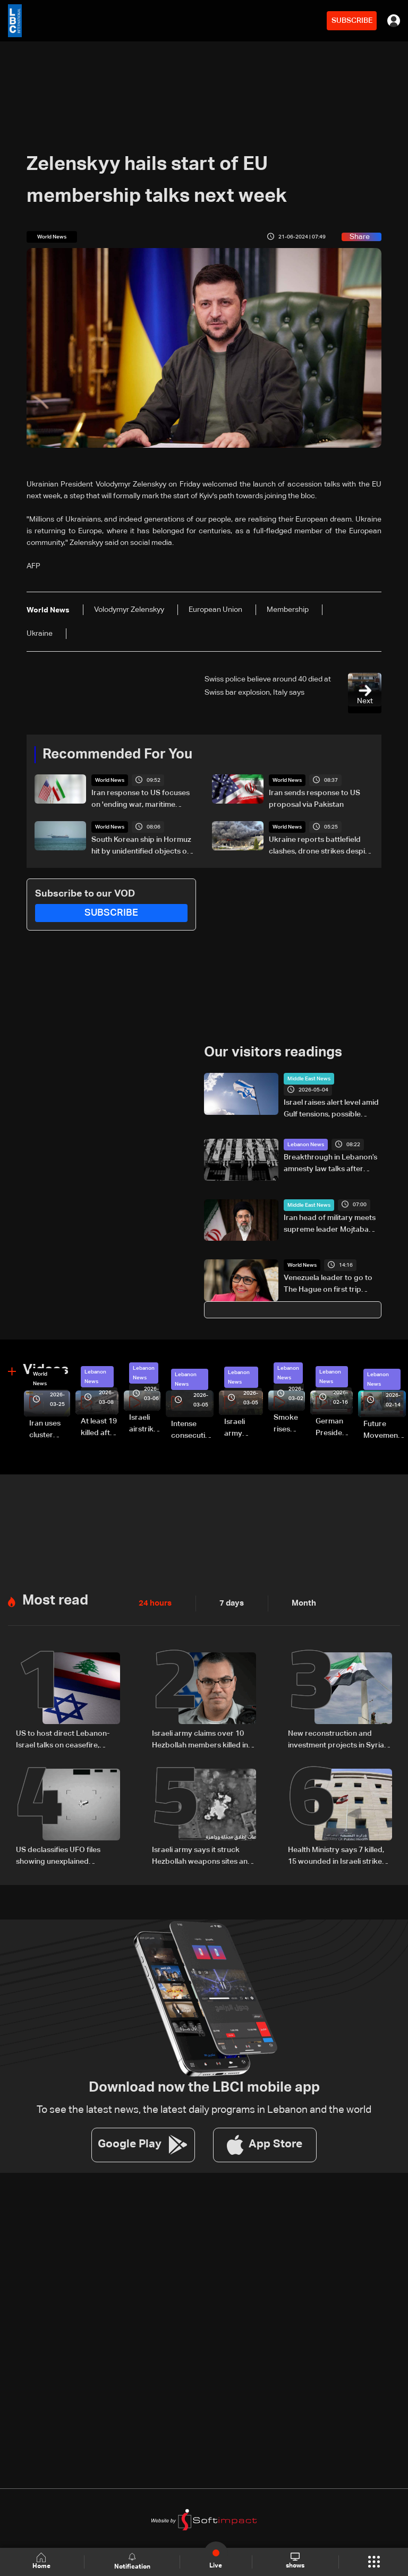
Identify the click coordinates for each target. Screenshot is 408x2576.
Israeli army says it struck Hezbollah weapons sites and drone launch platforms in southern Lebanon (202, 1853)
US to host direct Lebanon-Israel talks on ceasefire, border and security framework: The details (62, 1737)
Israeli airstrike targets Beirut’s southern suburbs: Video (144, 1423)
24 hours (154, 1601)
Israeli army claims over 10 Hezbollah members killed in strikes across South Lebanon (204, 1737)
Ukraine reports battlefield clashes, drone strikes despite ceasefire (320, 846)
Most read (55, 1598)
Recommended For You (117, 754)
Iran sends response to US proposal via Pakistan (314, 798)
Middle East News (308, 1078)
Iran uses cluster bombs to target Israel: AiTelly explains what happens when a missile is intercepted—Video (49, 1429)
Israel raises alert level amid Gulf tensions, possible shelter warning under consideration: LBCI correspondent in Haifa (331, 1109)
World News (109, 780)
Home (42, 2561)
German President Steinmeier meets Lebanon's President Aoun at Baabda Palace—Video (334, 1427)
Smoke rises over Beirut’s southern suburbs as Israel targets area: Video (289, 1423)
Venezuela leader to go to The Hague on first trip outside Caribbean (328, 1284)
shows (294, 2561)
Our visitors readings (273, 1052)
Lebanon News (305, 1144)
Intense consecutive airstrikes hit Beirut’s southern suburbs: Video (192, 1429)
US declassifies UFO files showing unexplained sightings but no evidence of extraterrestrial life (65, 1853)
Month (299, 1601)
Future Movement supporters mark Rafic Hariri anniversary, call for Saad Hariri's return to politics (384, 1429)
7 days (229, 1601)
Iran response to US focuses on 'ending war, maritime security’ (140, 800)
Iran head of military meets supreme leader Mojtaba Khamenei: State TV (330, 1223)
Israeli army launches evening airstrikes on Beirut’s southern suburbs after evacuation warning (243, 1427)
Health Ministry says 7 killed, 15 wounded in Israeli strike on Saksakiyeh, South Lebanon (336, 1853)
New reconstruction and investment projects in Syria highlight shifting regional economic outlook (336, 1737)
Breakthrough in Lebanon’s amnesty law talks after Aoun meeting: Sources (330, 1163)
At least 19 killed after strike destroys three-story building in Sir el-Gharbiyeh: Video (99, 1427)
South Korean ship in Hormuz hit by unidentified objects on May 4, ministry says (141, 846)
